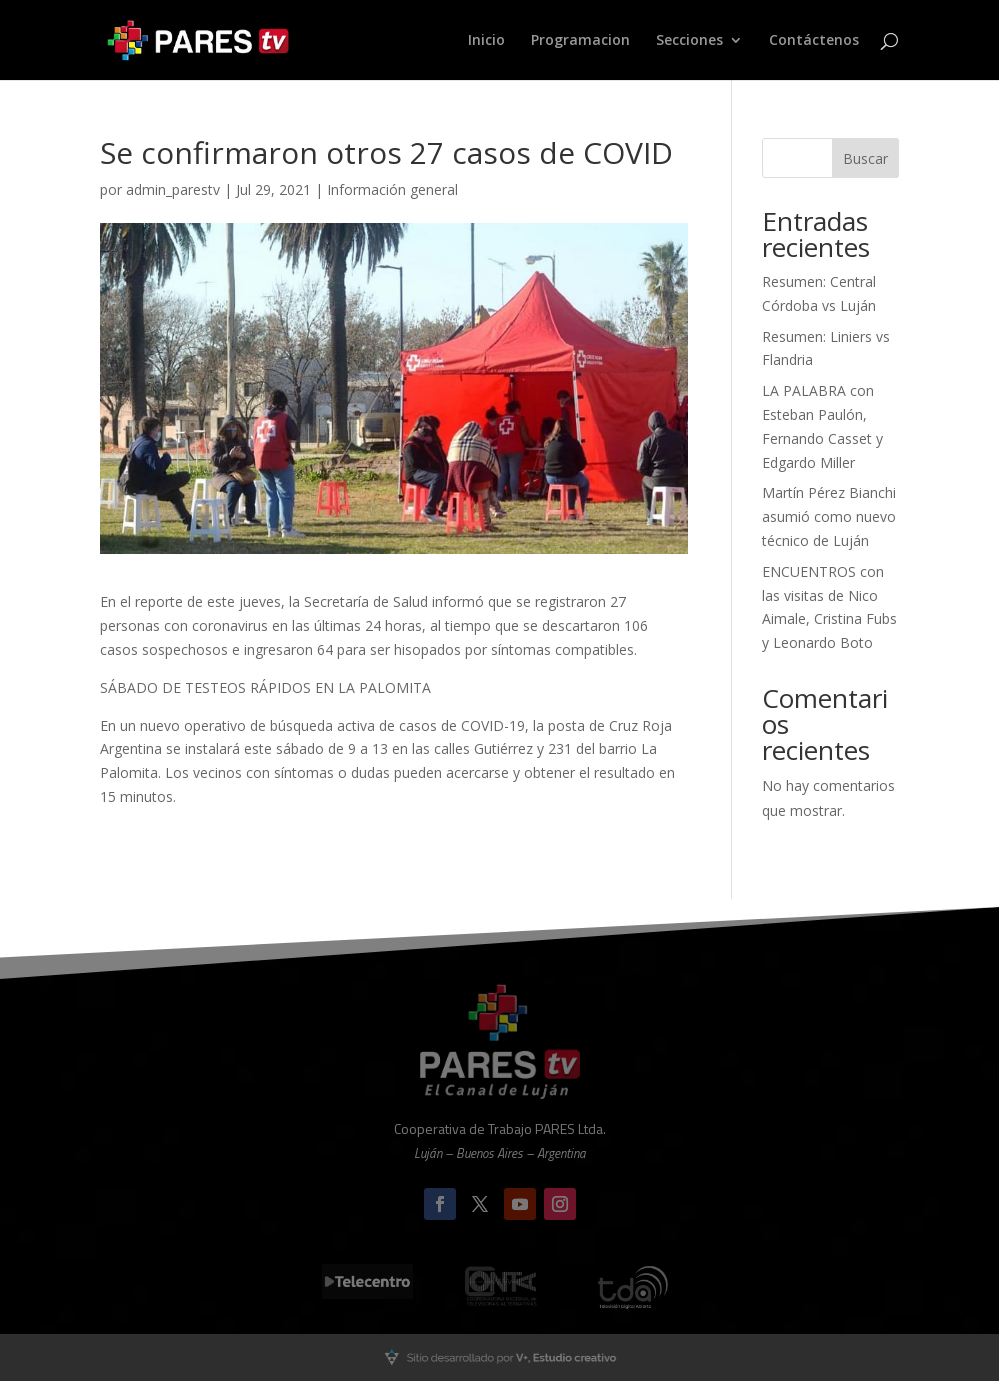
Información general (392, 189)
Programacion (580, 41)
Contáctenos (814, 41)
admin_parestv (173, 189)
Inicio (486, 41)
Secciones (689, 41)
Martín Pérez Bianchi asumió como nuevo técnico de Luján (829, 516)
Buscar (865, 158)
